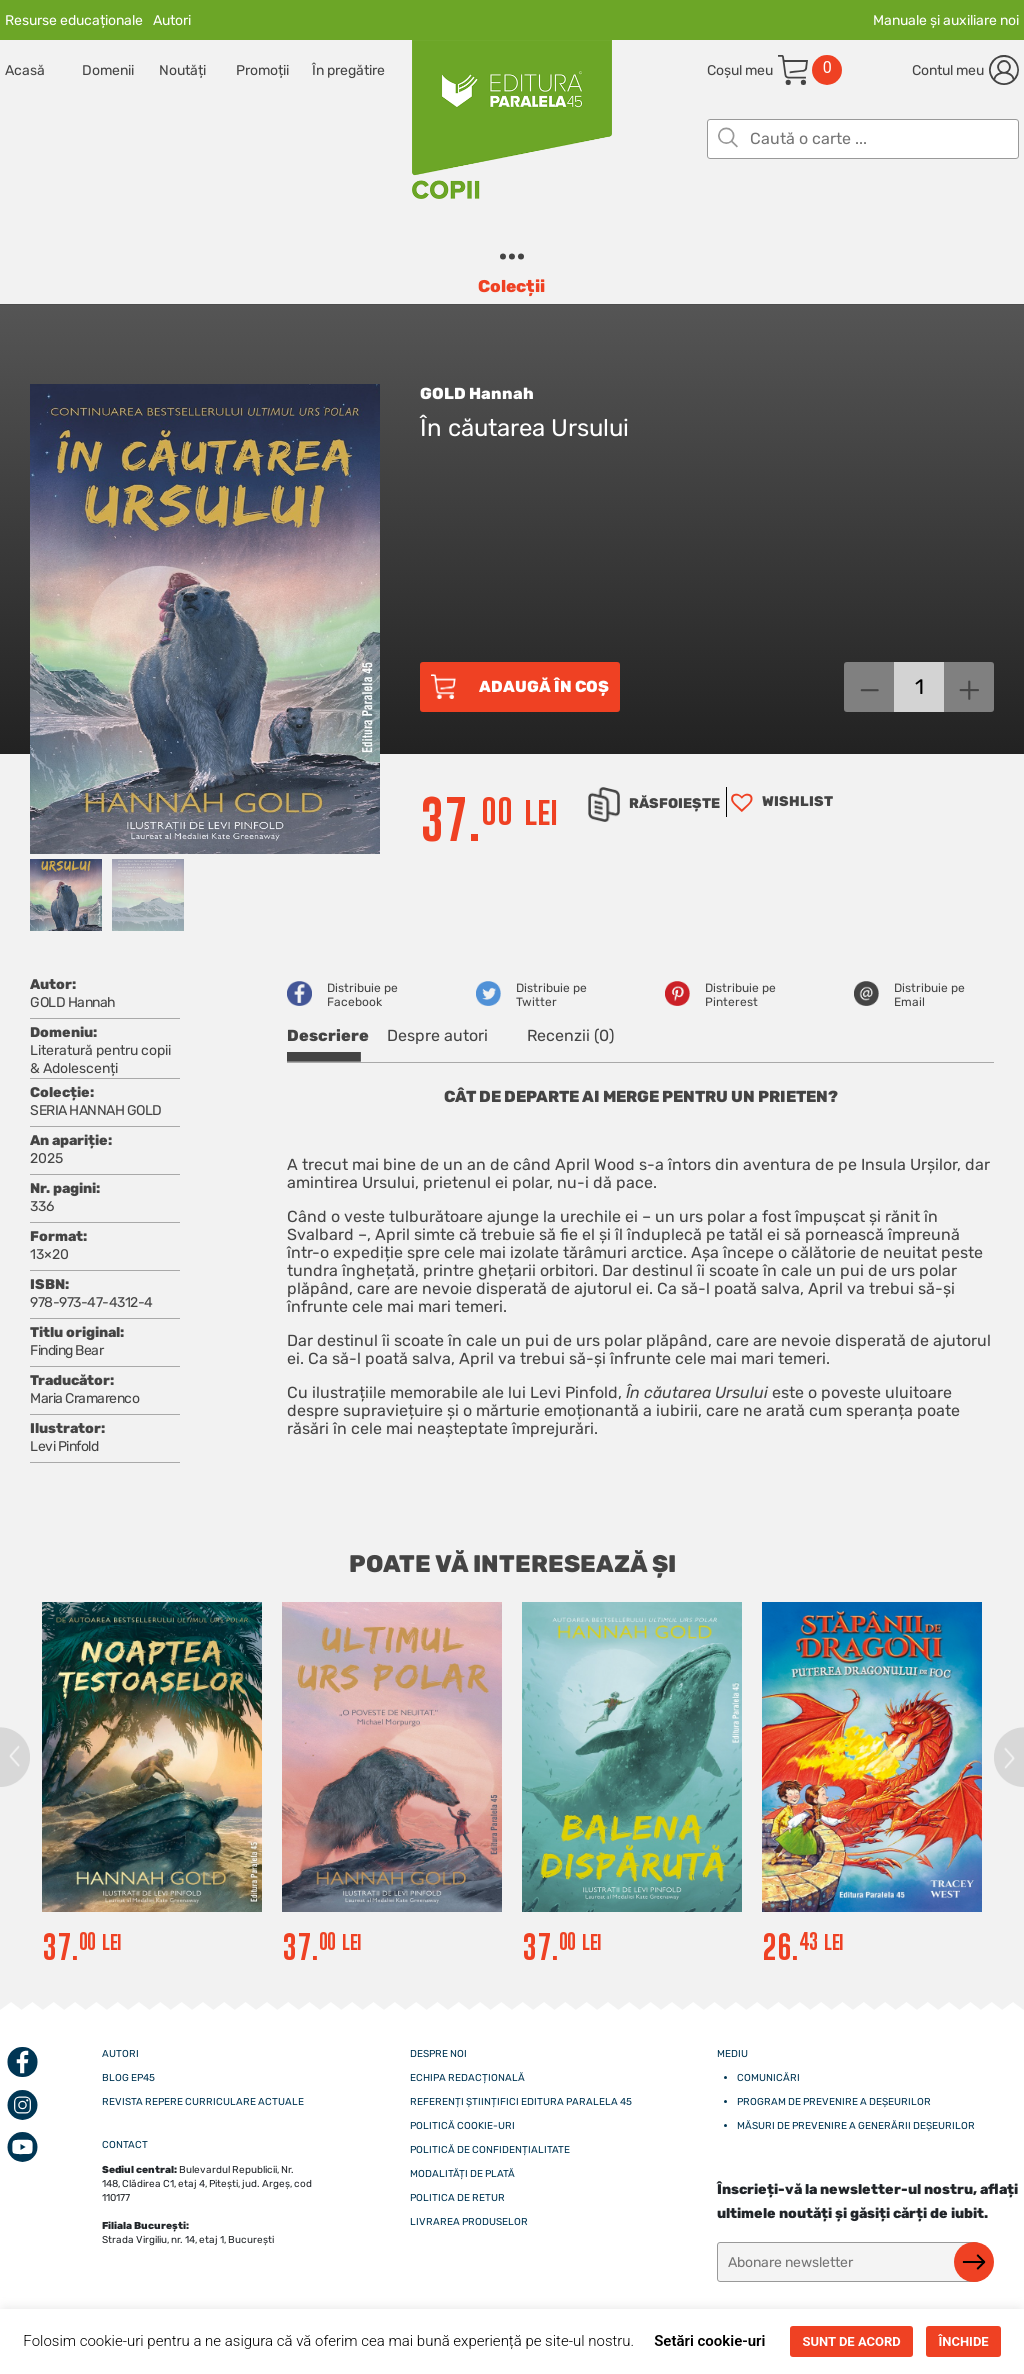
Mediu (732, 2054)
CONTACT (125, 2145)
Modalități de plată (462, 2174)
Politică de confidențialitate (490, 2150)
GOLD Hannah (477, 393)
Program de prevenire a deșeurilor (834, 2102)
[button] (779, 802)
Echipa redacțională (467, 2078)
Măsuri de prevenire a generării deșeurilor (856, 2126)
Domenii (108, 70)
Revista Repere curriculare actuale (203, 2102)
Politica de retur (457, 2198)
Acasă (25, 70)
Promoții (262, 70)
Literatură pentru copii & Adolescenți (100, 1059)
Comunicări (768, 2078)
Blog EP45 (128, 2078)
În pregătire (348, 70)
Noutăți (182, 70)
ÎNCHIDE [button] (963, 2341)
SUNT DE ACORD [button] (851, 2341)
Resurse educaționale (74, 20)
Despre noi (438, 2054)
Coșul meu (740, 70)
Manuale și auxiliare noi (946, 20)
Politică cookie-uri (462, 2126)
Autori (172, 20)
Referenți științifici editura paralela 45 (521, 2102)
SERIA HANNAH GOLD (96, 1110)
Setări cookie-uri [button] (709, 2341)
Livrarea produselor (469, 2222)
